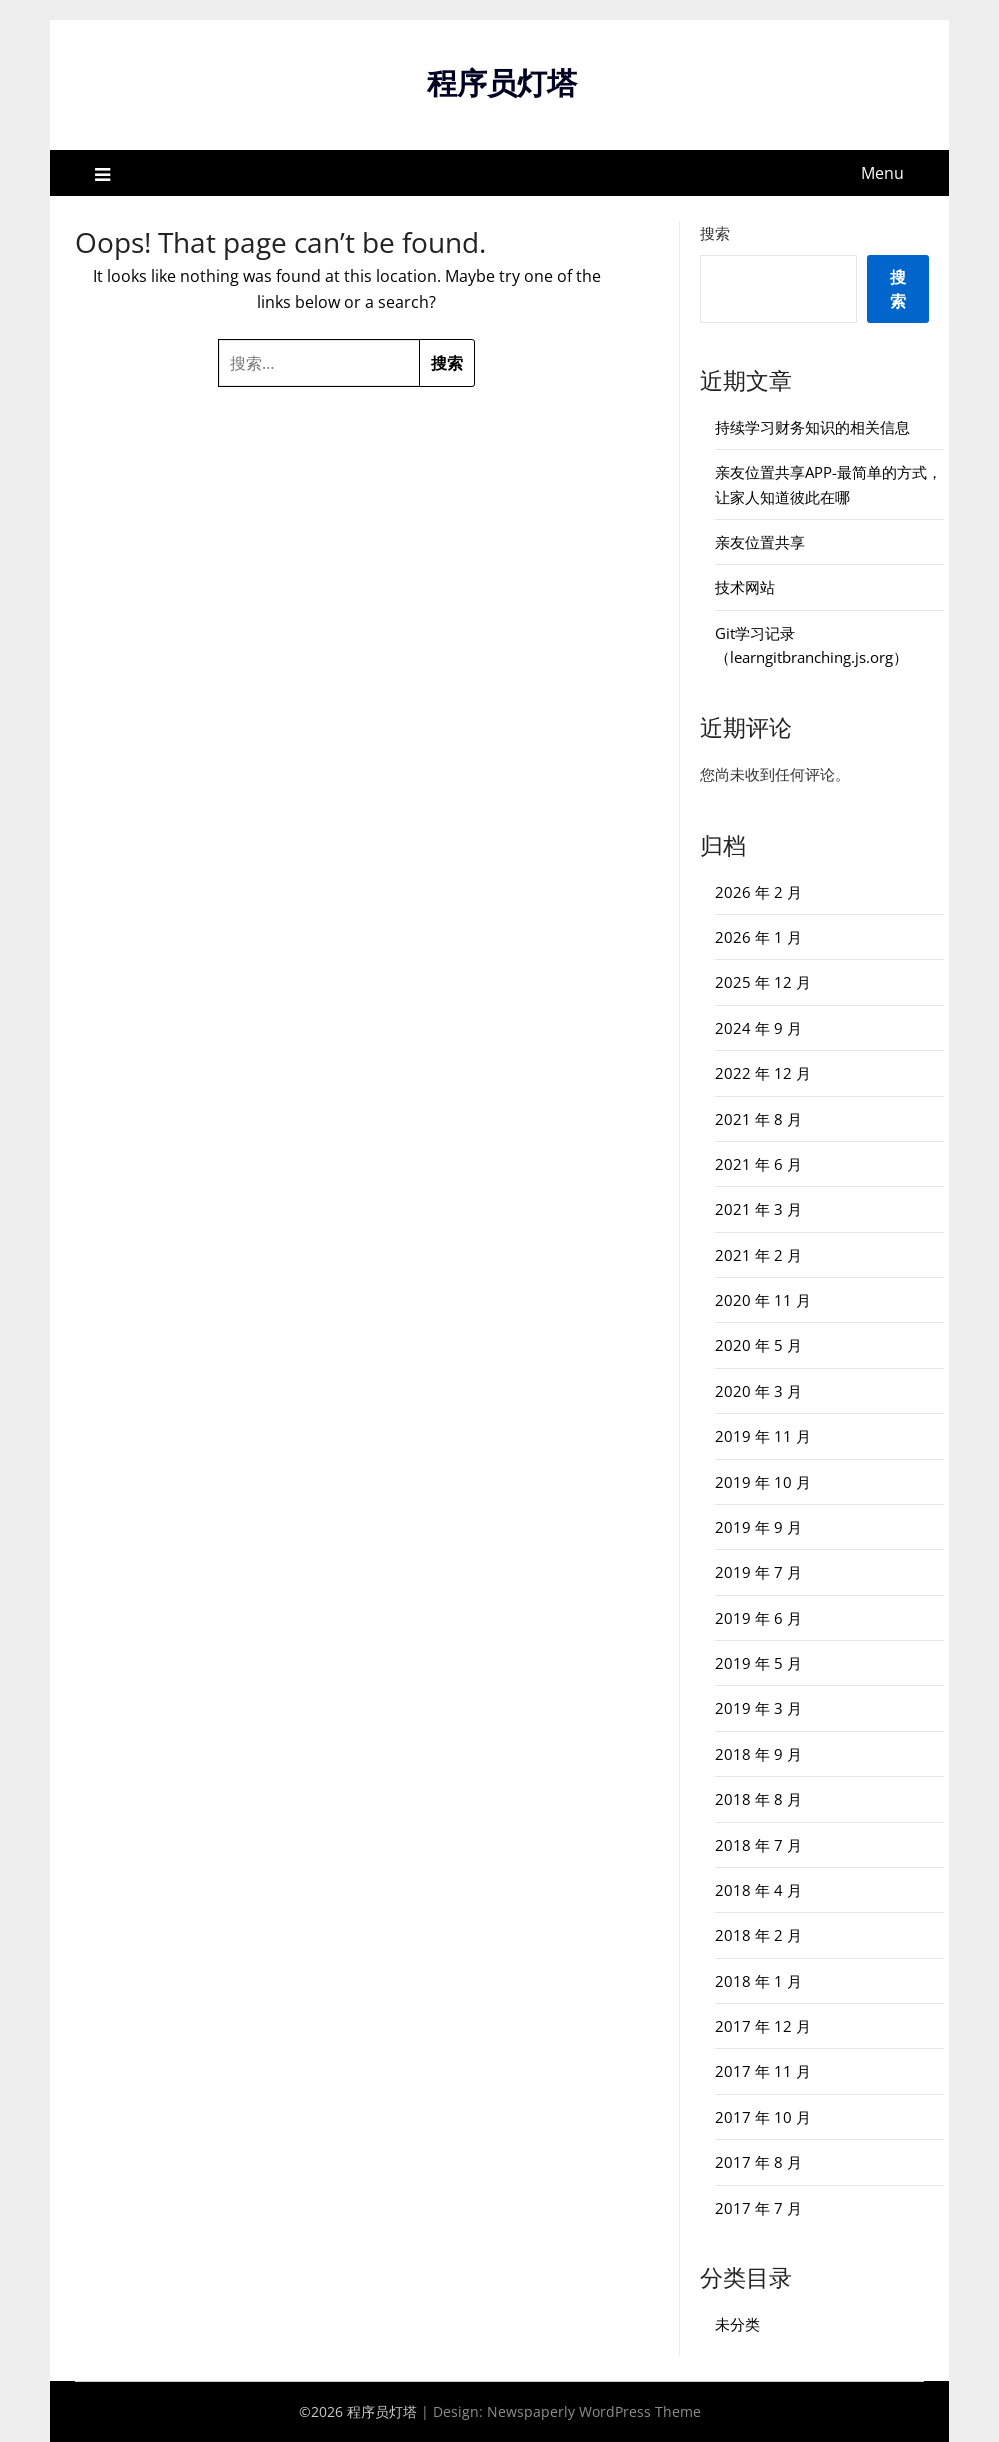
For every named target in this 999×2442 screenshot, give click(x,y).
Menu (882, 173)
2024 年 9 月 (758, 1028)
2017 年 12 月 (763, 2026)
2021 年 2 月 (758, 1255)
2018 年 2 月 (758, 1935)
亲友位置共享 (760, 542)
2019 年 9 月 (758, 1527)
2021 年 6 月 (758, 1164)
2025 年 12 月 (763, 982)
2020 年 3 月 (758, 1391)
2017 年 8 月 (758, 2162)
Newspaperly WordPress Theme (594, 2411)
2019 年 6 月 (758, 1618)
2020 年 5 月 (758, 1345)
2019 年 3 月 (758, 1708)
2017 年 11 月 (763, 2071)
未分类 (737, 2324)
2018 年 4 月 (758, 1890)
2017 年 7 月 (758, 2208)
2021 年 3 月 (758, 1209)
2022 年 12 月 (763, 1073)
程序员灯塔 (502, 82)
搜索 (715, 233)
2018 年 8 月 (758, 1799)
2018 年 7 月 (758, 1845)
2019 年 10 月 (763, 1482)
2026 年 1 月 (758, 937)
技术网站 (745, 587)
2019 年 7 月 (758, 1572)
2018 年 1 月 (758, 1981)
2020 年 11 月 (763, 1300)
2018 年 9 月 (758, 1754)
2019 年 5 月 (758, 1663)
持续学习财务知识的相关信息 (812, 427)
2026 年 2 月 (758, 892)
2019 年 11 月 (763, 1436)
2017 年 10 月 (763, 2117)
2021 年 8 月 (758, 1119)
